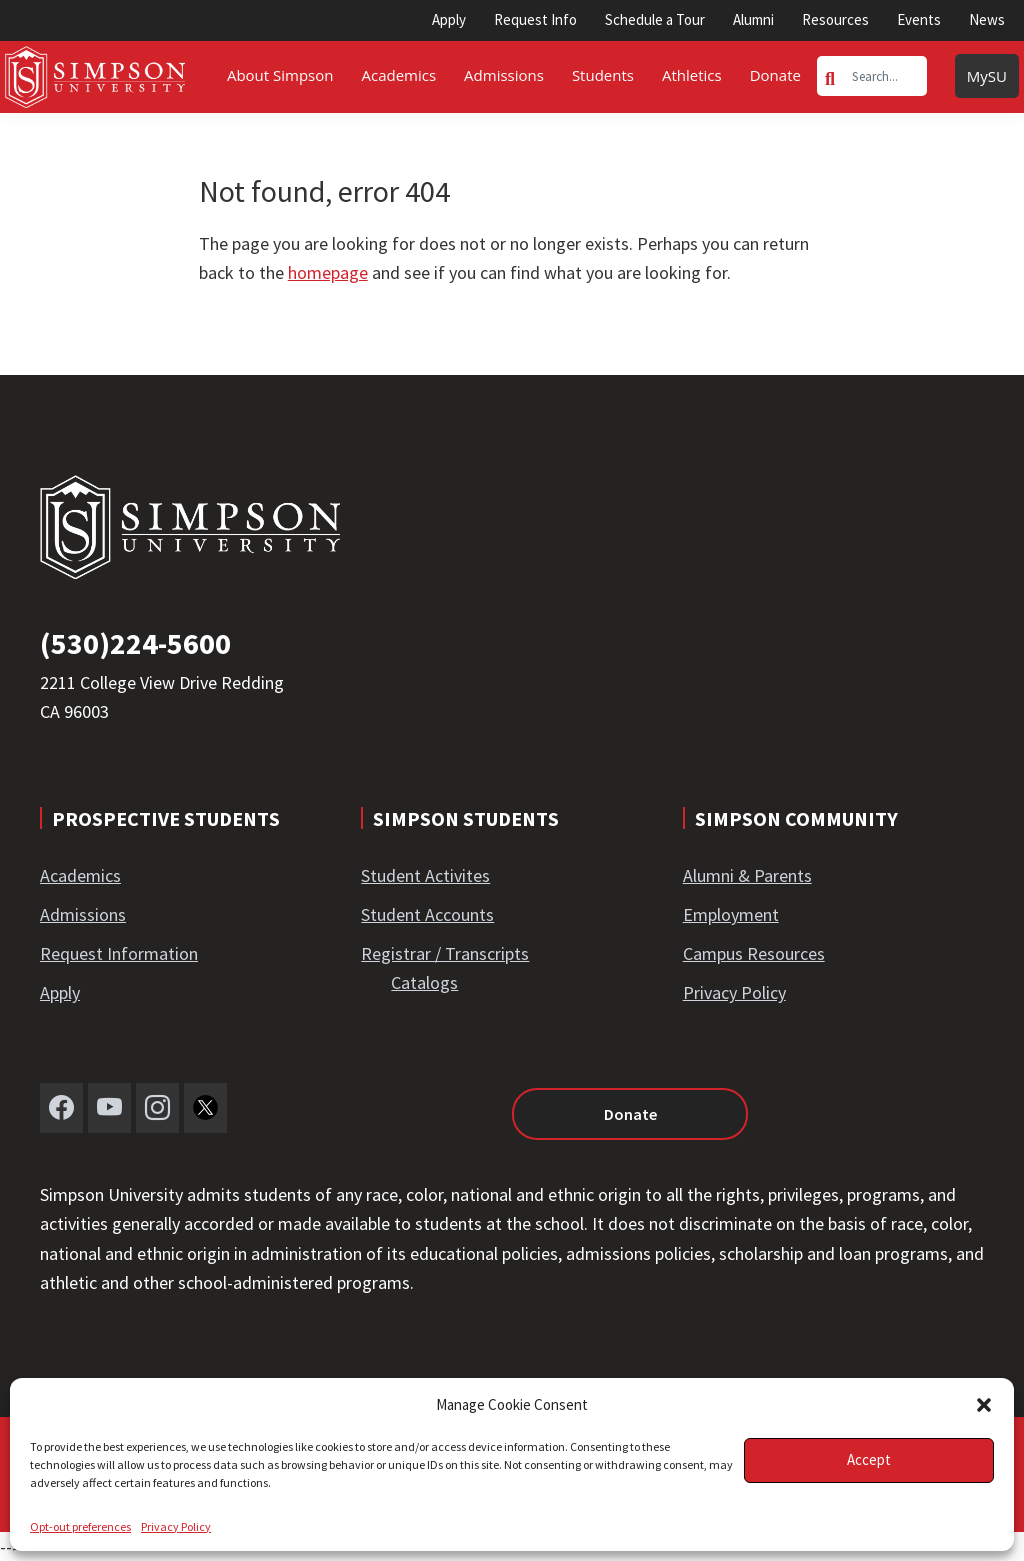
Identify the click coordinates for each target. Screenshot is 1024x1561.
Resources (835, 19)
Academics (80, 875)
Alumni (753, 19)
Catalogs (424, 982)
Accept (869, 1459)
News (987, 19)
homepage (328, 272)
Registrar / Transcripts (445, 953)
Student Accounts (427, 914)
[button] (984, 1405)
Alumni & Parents (747, 875)
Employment (731, 914)
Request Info (535, 19)
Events (919, 19)
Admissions (83, 914)
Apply (449, 19)
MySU (987, 76)
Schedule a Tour (655, 19)
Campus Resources (754, 953)
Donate (630, 1114)
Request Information (119, 953)
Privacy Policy (176, 1526)
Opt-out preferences (80, 1526)
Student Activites (425, 875)
